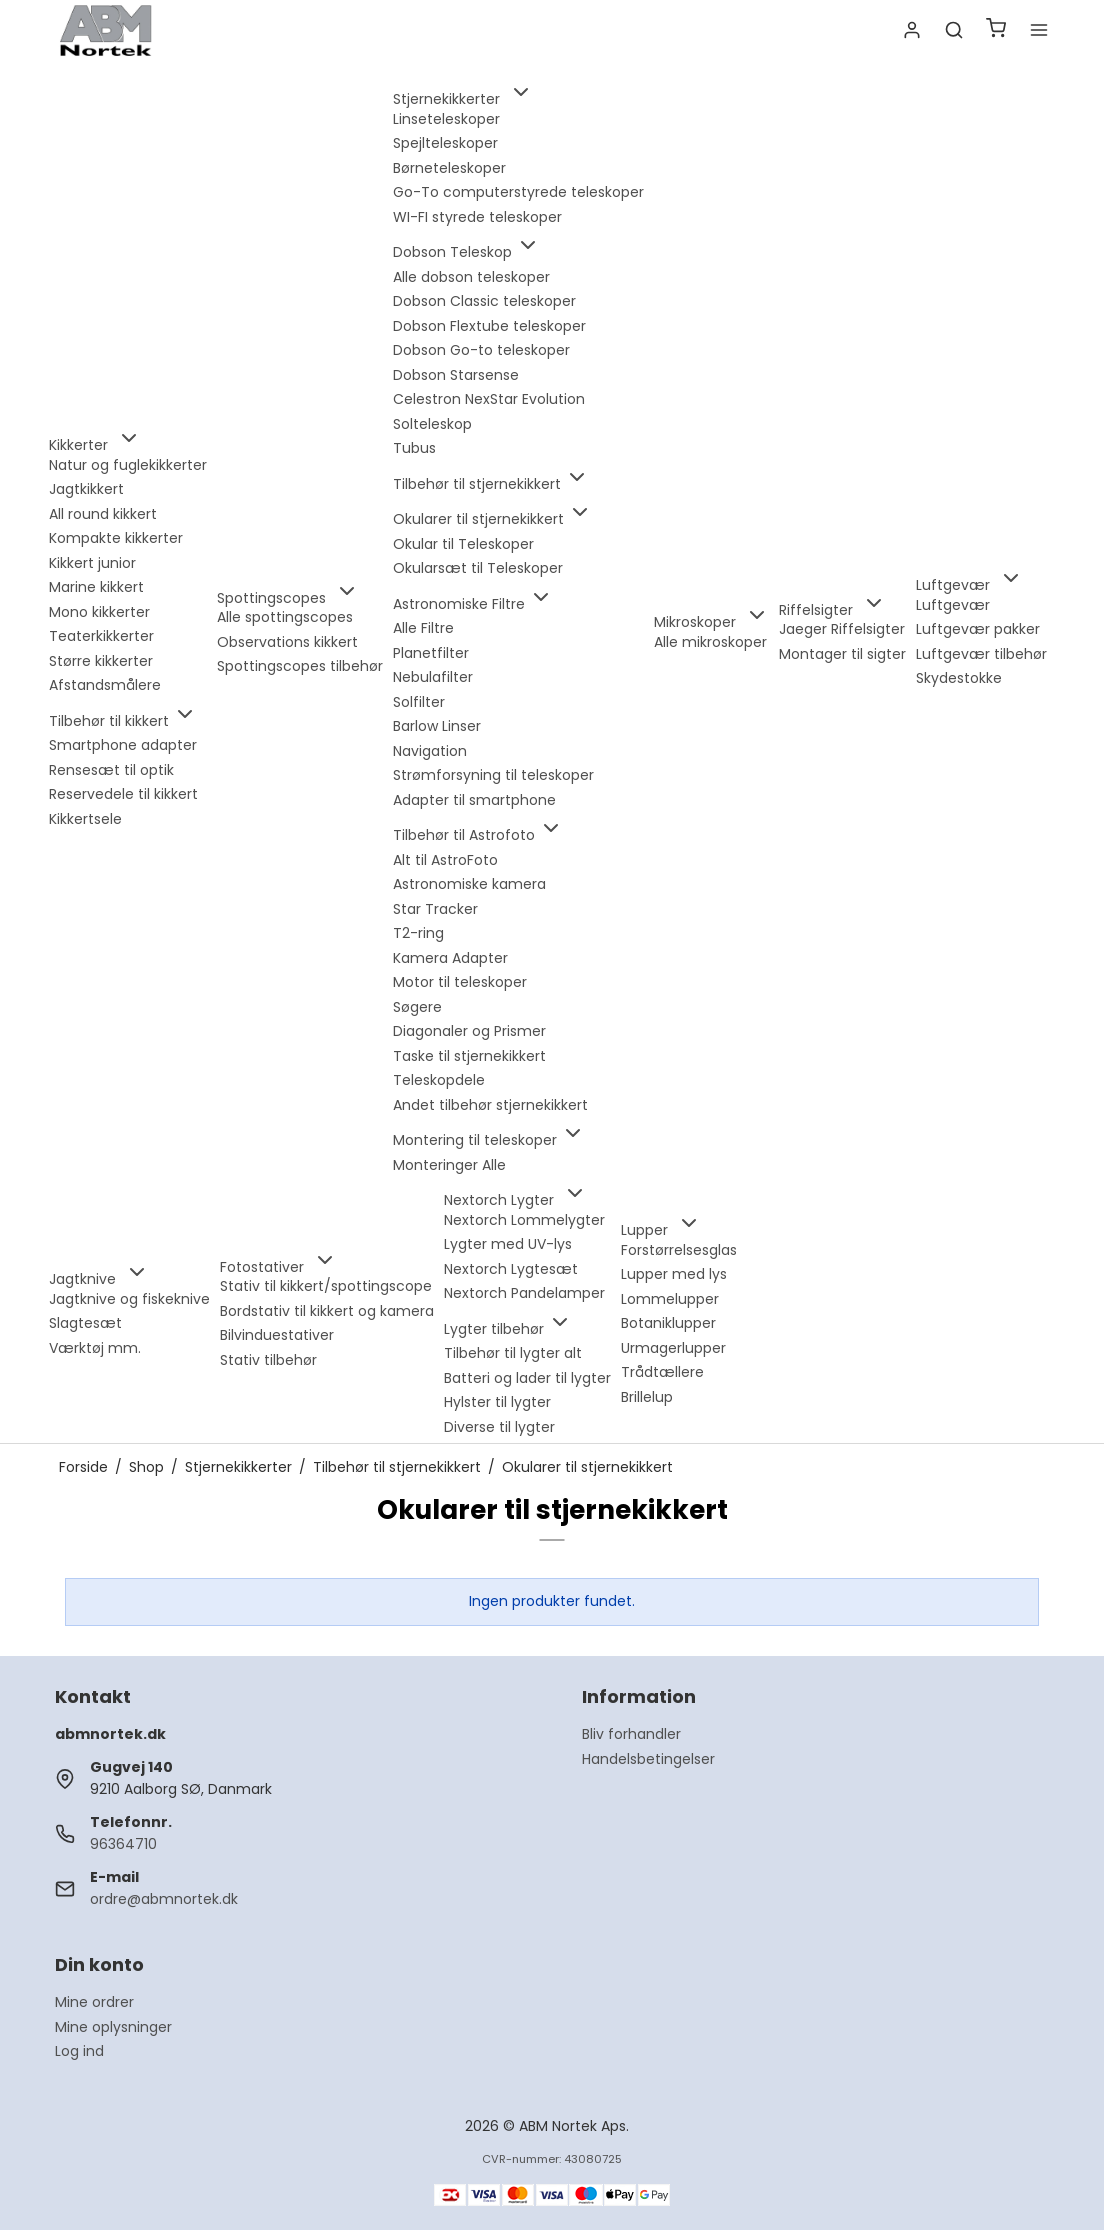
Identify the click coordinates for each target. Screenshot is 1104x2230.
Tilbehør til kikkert (123, 721)
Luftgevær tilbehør (981, 654)
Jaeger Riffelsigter (842, 629)
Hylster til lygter (497, 1402)
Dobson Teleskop (466, 252)
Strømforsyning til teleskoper (493, 775)
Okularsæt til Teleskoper (478, 568)
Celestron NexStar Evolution (489, 399)
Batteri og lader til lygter (527, 1378)
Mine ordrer (94, 2002)
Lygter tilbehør (508, 1329)
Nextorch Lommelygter (524, 1220)
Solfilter (419, 702)
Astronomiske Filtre (473, 604)
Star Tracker (435, 909)
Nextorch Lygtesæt (511, 1269)
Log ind (79, 2051)
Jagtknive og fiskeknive (129, 1299)
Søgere (417, 1007)
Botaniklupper (668, 1323)
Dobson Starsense (456, 375)
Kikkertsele (85, 819)
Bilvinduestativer (277, 1335)
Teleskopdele (439, 1080)
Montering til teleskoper (489, 1140)
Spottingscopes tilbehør (300, 666)
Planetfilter (431, 653)
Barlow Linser (437, 726)
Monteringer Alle (449, 1165)
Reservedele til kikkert (123, 794)
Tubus (414, 448)
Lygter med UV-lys (508, 1244)
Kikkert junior (92, 563)
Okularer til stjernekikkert (492, 519)
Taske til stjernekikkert (469, 1056)
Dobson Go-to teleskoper (481, 350)
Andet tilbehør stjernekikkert (490, 1105)
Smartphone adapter (123, 745)
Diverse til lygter (499, 1427)
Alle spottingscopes (285, 617)
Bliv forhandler (631, 1734)
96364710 (123, 1844)
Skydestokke (959, 678)
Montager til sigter (842, 654)
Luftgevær (953, 605)
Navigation (430, 751)
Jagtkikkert (86, 489)
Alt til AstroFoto (445, 860)
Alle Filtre (423, 628)
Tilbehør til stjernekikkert (491, 484)
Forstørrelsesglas (679, 1250)
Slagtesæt (85, 1323)
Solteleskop (432, 424)
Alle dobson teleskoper (471, 277)
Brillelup (647, 1397)
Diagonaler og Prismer (469, 1031)
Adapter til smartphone (474, 800)
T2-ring (418, 933)
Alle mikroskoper (710, 642)
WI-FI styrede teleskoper (477, 217)
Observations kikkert (287, 642)
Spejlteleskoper (445, 143)
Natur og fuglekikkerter (128, 465)
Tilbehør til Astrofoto (478, 835)
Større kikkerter (101, 661)
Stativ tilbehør (268, 1360)
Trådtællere (662, 1372)
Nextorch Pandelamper (524, 1293)
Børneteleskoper (449, 168)
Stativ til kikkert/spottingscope (326, 1286)
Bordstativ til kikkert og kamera (327, 1311)
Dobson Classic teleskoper (484, 301)
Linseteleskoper (446, 119)
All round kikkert (103, 514)
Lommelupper (670, 1299)
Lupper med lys (674, 1274)
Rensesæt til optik (111, 770)
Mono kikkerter (99, 612)
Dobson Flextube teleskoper (489, 326)
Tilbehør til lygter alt (513, 1353)
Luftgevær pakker (978, 629)
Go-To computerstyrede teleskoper (518, 192)
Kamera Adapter (450, 958)
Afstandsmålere (105, 685)
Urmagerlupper (673, 1348)
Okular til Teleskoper (463, 544)
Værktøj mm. (95, 1348)
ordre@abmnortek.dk (164, 1899)
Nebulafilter (433, 677)
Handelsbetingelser (648, 1759)
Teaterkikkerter (101, 636)
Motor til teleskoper (460, 982)
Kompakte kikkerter (116, 538)
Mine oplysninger (113, 2027)
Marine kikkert (96, 587)
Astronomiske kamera (469, 884)
